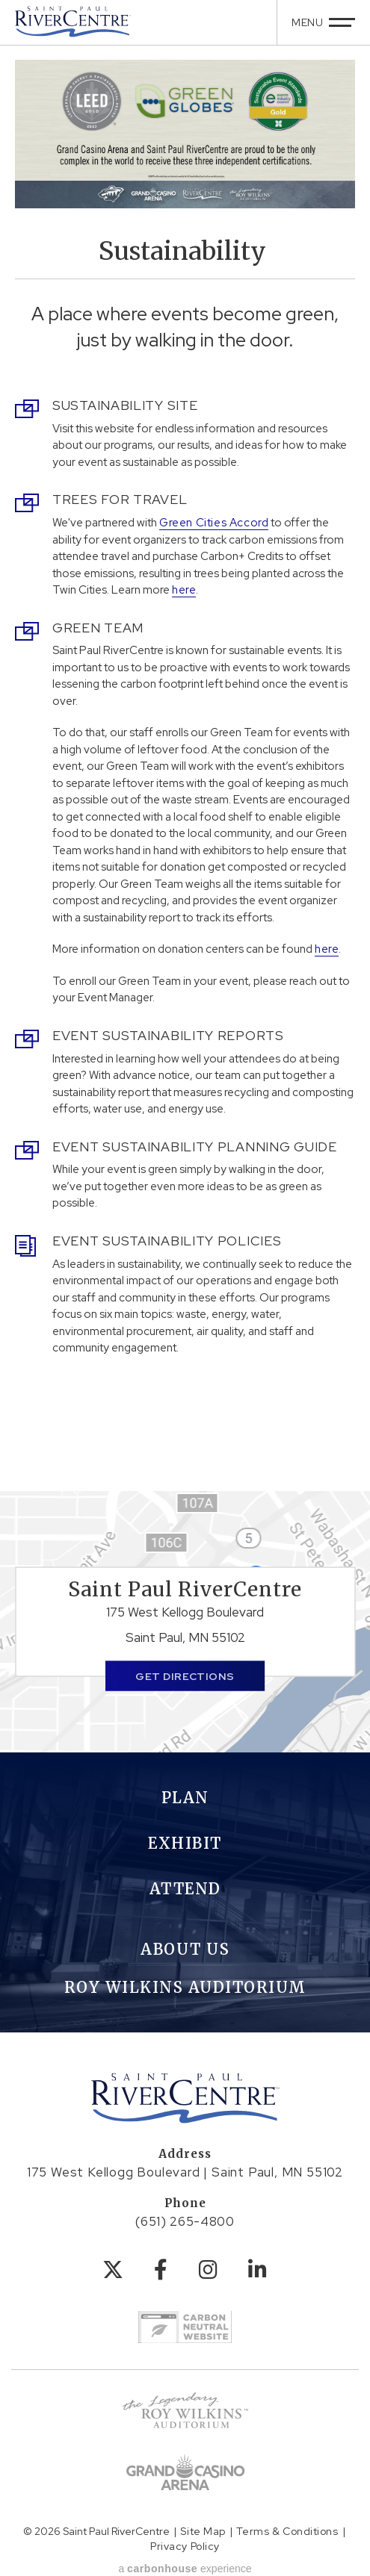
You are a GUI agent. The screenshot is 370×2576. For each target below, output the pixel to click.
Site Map (202, 2531)
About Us (185, 1949)
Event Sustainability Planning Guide (194, 1146)
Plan (185, 1797)
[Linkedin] (258, 2269)
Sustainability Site (124, 405)
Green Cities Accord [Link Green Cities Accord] (213, 522)
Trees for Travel (119, 499)
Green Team (98, 627)
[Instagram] (208, 2269)
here (184, 589)
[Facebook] (161, 2269)
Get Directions (185, 1675)
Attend (185, 1889)
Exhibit (185, 1843)
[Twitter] (113, 2269)
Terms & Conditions (287, 2531)
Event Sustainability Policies (166, 1240)
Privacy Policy (185, 2546)
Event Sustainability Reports (168, 1035)
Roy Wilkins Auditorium (185, 1987)
